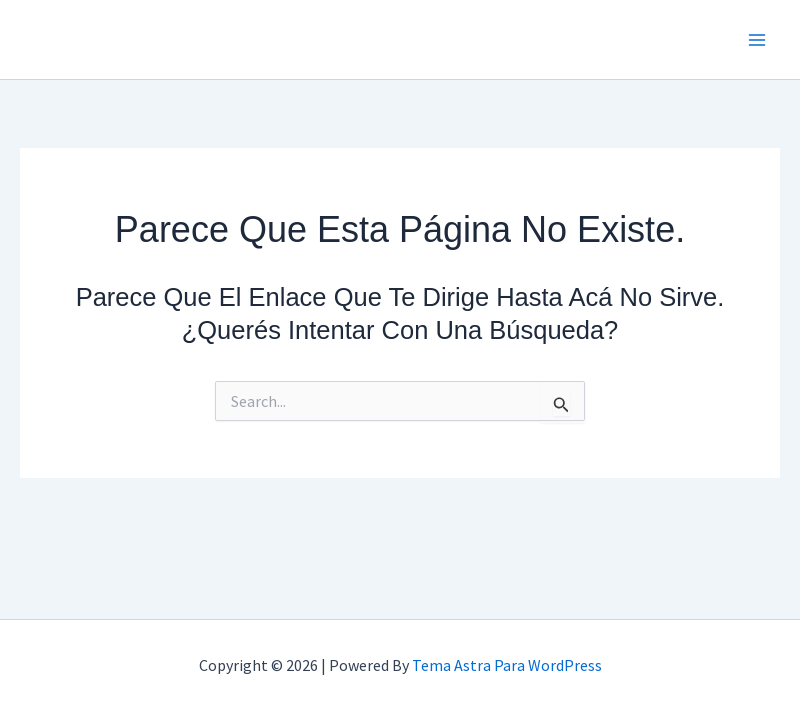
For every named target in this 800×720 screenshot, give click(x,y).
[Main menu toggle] (758, 40)
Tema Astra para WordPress (507, 665)
